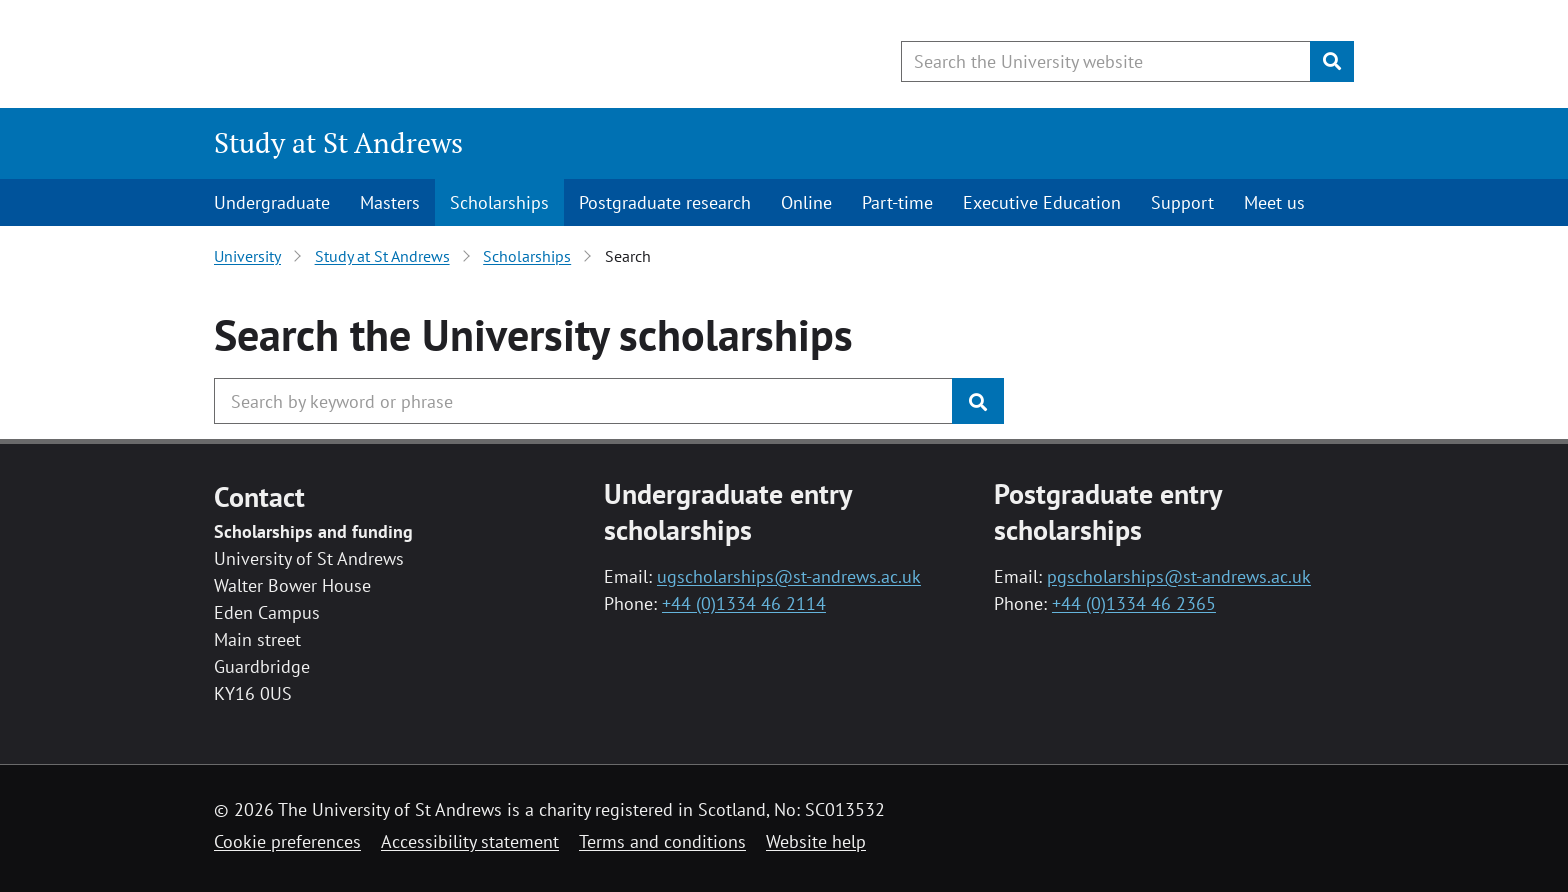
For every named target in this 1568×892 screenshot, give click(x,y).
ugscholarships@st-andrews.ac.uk (789, 576)
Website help (816, 841)
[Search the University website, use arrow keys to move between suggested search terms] (1106, 61)
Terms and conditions (662, 841)
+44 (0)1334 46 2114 (744, 603)
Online (806, 202)
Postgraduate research (665, 202)
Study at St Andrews (338, 142)
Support (1182, 202)
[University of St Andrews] (376, 55)
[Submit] (1332, 61)
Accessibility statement (470, 841)
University (247, 256)
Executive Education (1042, 202)
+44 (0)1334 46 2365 (1134, 603)
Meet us (1274, 202)
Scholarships (499, 202)
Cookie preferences (287, 841)
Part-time (897, 202)
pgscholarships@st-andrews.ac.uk (1179, 576)
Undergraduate (272, 202)
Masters (390, 202)
